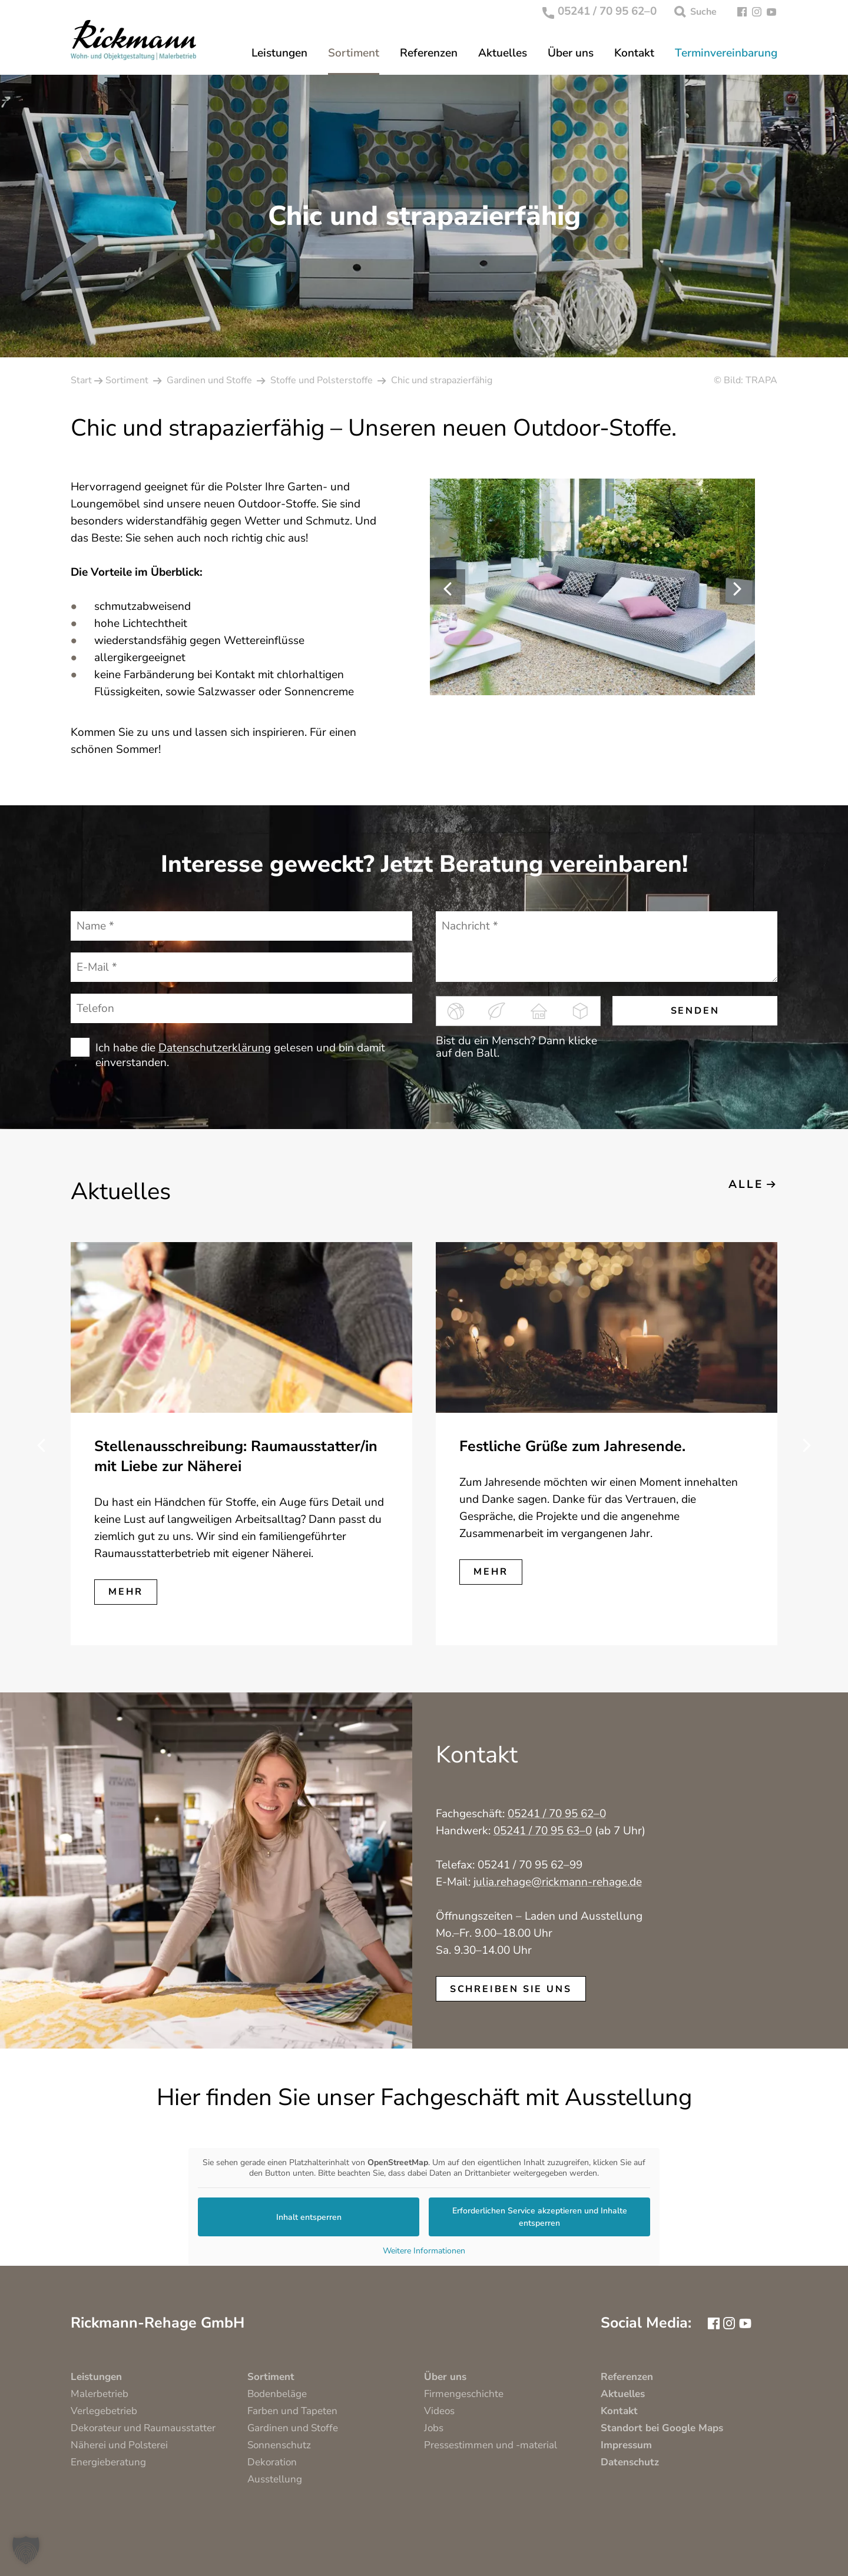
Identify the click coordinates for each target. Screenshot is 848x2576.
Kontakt (634, 53)
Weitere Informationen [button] (424, 2251)
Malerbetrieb (99, 2394)
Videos (439, 2411)
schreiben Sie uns (511, 1989)
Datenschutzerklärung (214, 1047)
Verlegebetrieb (104, 2411)
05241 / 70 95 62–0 (599, 12)
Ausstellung (274, 2479)
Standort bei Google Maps (662, 2428)
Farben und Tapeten (292, 2411)
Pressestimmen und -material (490, 2445)
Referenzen (429, 53)
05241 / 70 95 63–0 (542, 1830)
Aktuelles (502, 53)
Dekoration (272, 2462)
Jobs (433, 2428)
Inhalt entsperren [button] (309, 2217)
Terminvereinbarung (726, 53)
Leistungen (279, 53)
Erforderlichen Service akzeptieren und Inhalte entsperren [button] (539, 2217)
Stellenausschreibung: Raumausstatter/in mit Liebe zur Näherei (235, 1456)
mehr (125, 1591)
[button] (26, 2550)
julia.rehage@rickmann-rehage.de (557, 1882)
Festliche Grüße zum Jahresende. (572, 1446)
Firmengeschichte (464, 2394)
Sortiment (353, 53)
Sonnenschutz (279, 2445)
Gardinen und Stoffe (292, 2428)
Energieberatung (108, 2462)
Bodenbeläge (277, 2394)
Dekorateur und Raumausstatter (143, 2428)
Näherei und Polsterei (119, 2445)
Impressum (626, 2445)
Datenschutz (630, 2462)
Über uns (571, 53)
